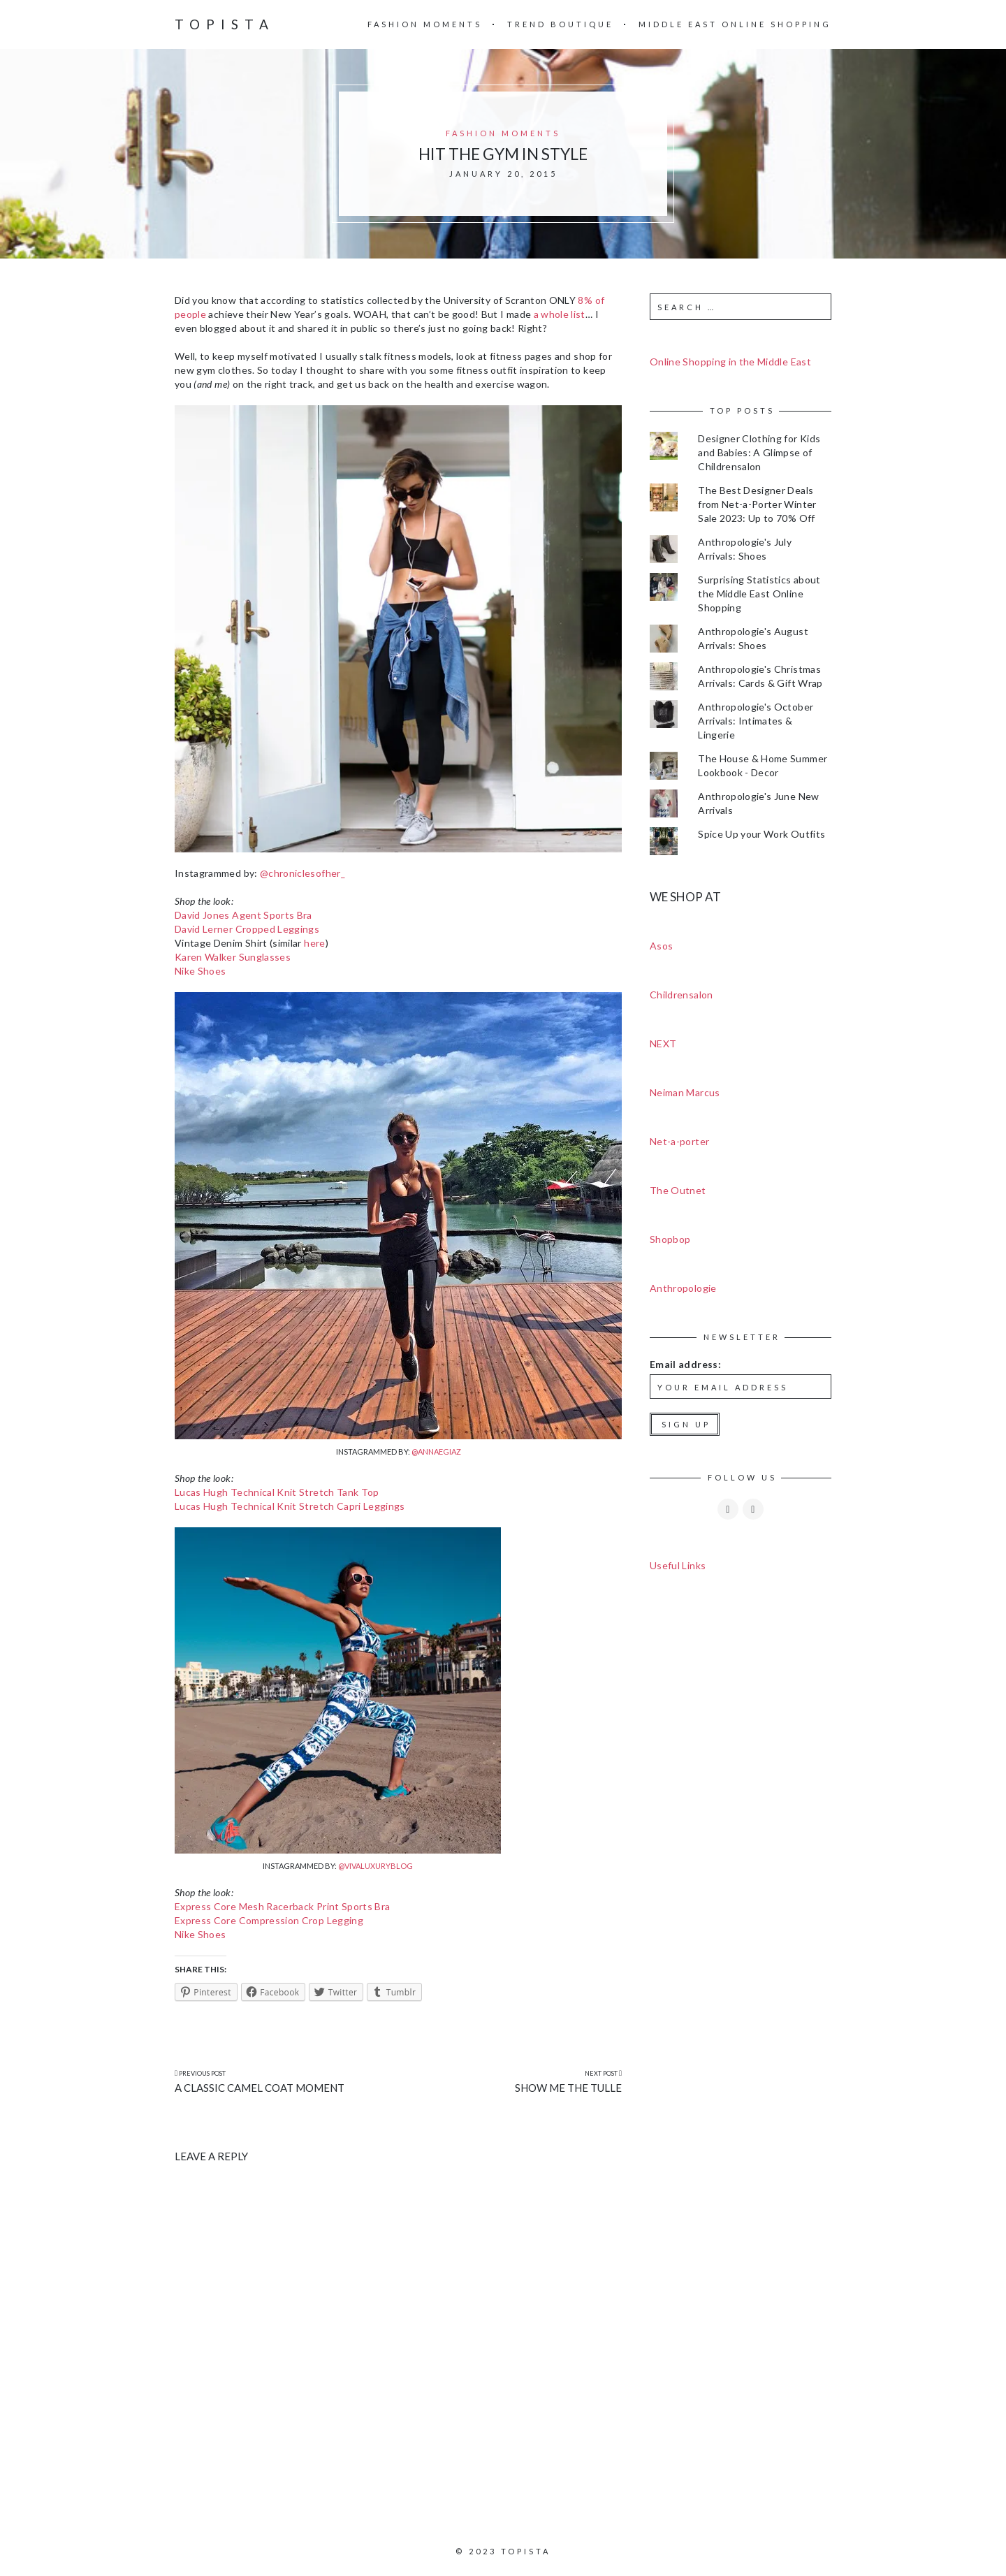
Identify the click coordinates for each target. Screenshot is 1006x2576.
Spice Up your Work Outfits (761, 834)
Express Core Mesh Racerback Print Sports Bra (282, 1906)
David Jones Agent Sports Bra (243, 915)
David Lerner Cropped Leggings (247, 929)
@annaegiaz (436, 1451)
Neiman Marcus (685, 1092)
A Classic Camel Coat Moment (259, 2087)
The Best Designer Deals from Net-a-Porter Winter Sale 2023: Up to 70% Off (757, 504)
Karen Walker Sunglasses (233, 957)
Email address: (685, 1364)
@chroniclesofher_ (302, 873)
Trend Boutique (560, 24)
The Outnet (678, 1190)
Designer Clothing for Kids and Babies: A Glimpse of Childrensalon (759, 452)
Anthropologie (683, 1288)
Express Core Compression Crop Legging (269, 1920)
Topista (225, 24)
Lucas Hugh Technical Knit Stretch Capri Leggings (290, 1506)
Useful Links (678, 1565)
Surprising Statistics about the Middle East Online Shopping (759, 593)
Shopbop (670, 1239)
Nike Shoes (200, 971)
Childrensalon (681, 994)
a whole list (559, 314)
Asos (661, 946)
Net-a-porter (679, 1141)
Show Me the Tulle (568, 2087)
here (314, 943)
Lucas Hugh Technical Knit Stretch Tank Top (277, 1492)
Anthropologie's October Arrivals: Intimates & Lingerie (755, 721)
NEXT (663, 1043)
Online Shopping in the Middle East (730, 362)
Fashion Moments (424, 24)
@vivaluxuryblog (375, 1865)
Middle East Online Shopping (735, 24)
